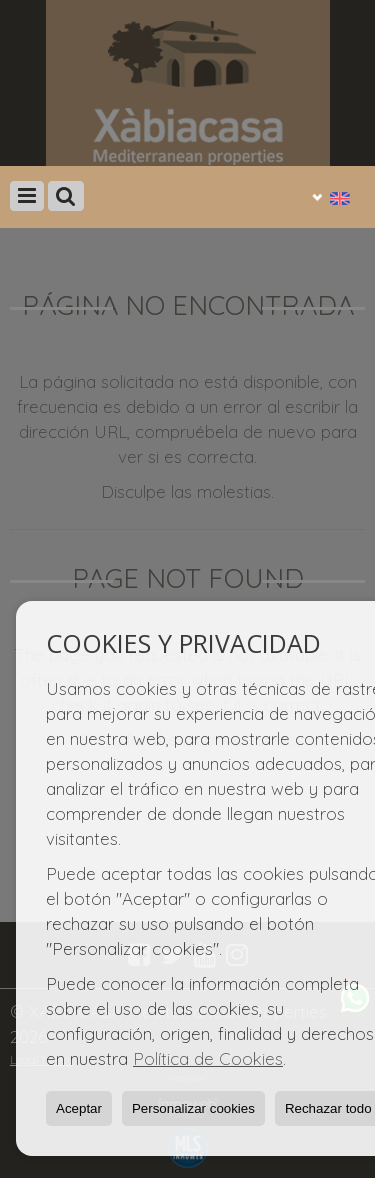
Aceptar (79, 1108)
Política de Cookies (208, 1058)
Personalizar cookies (193, 1108)
